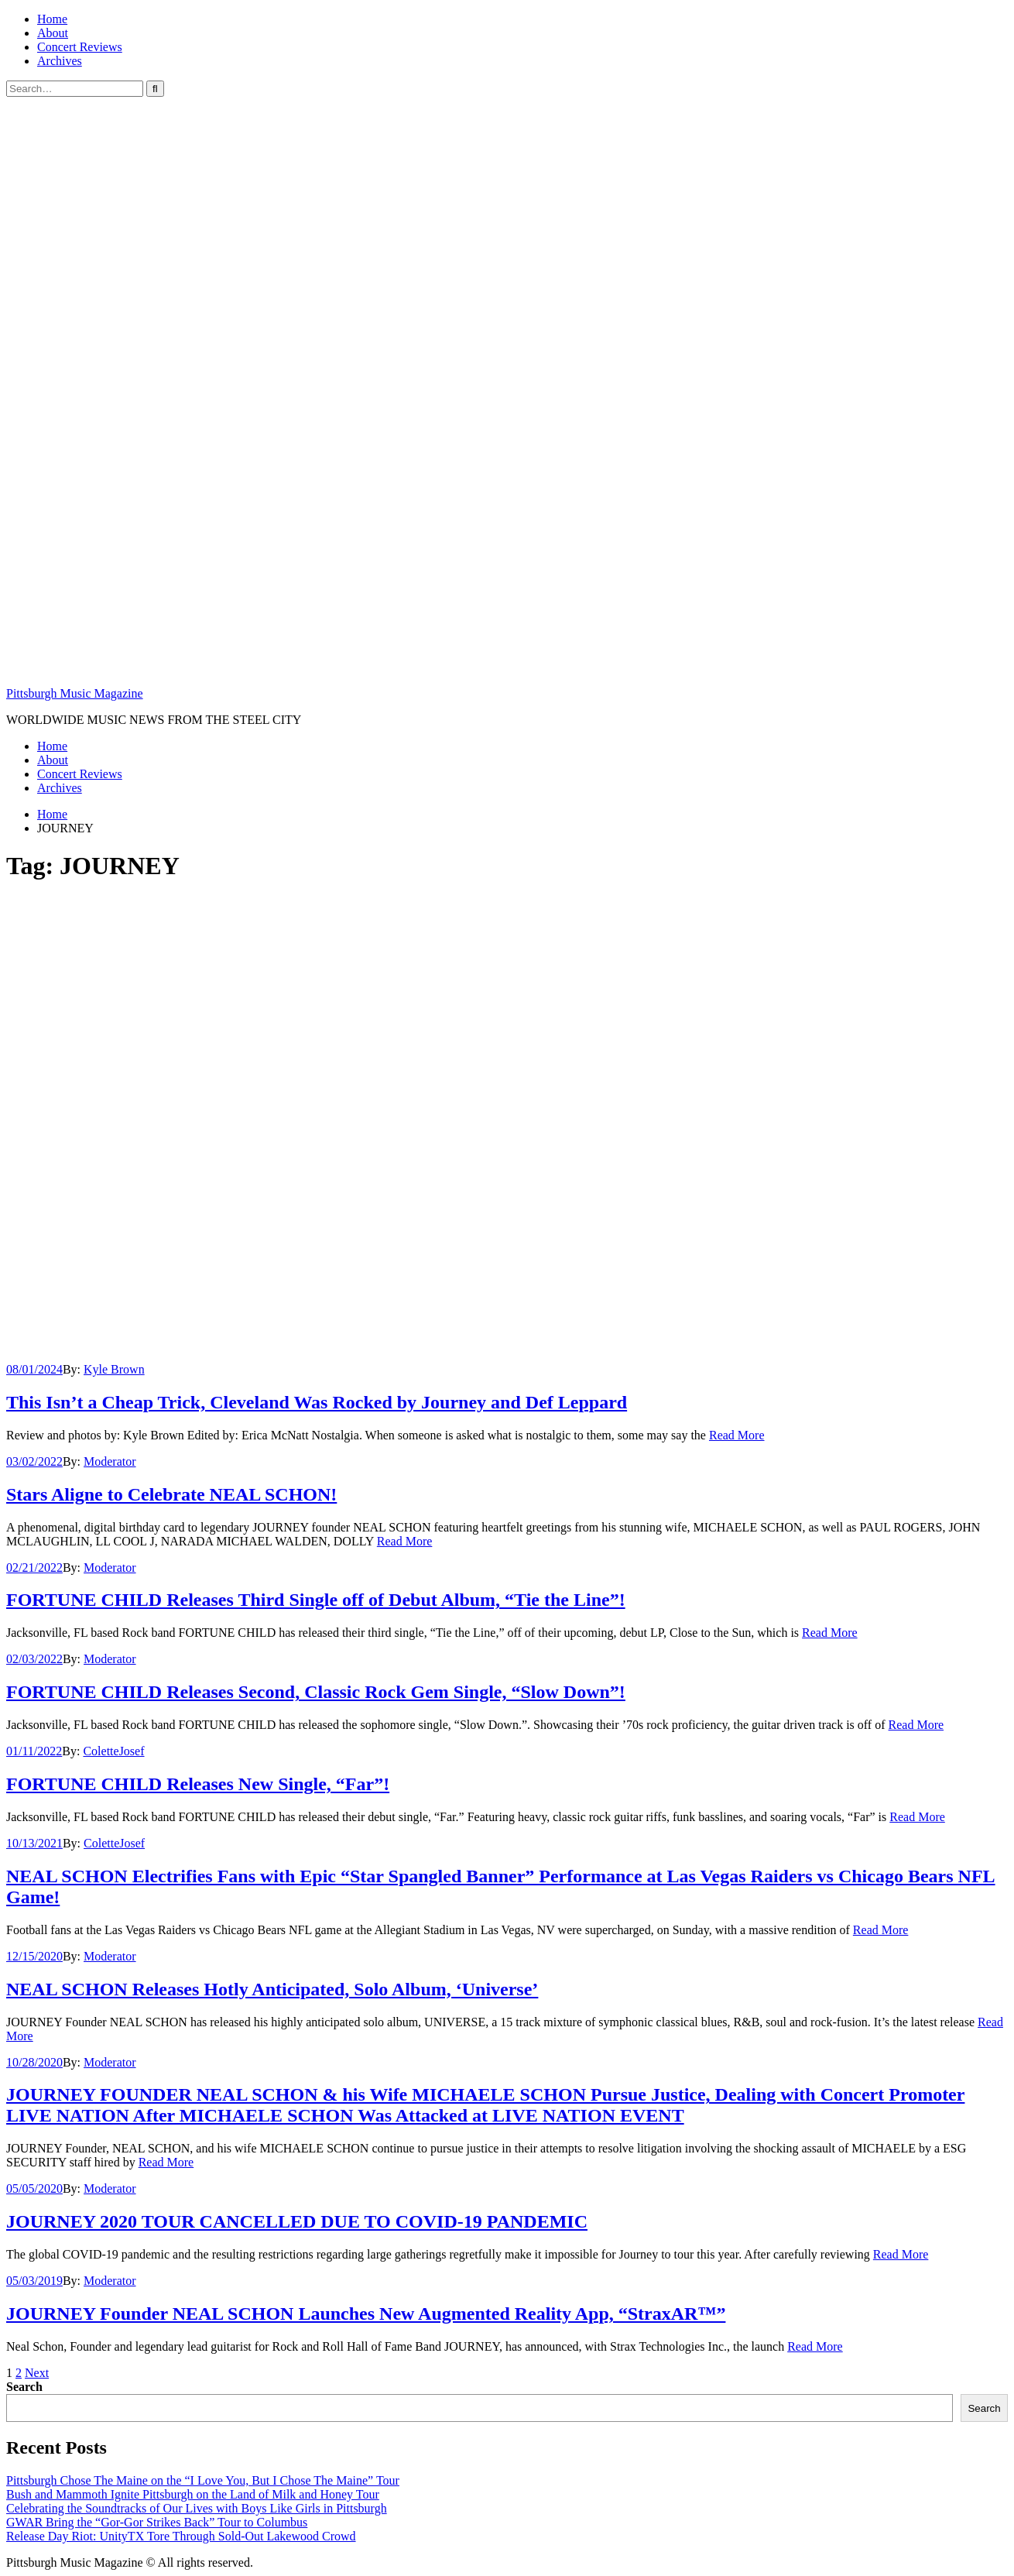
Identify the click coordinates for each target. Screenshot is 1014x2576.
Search (24, 2386)
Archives (59, 60)
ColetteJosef (113, 1751)
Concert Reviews (79, 46)
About (52, 32)
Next (37, 2372)
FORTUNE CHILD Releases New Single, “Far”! (197, 1784)
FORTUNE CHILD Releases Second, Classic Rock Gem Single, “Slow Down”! (315, 1692)
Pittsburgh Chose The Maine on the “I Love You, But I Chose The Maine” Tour (202, 2480)
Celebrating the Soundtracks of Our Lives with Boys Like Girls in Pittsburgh (196, 2508)
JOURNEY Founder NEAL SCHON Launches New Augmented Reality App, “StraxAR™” (365, 2313)
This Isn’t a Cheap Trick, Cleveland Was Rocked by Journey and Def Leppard (316, 1402)
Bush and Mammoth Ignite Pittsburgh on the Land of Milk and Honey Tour (192, 2494)
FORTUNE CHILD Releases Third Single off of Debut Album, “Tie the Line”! (315, 1600)
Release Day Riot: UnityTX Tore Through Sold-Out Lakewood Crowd (181, 2536)
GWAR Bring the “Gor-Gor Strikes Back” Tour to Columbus (156, 2522)
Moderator (110, 1461)
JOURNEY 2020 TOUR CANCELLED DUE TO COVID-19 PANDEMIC (297, 2221)
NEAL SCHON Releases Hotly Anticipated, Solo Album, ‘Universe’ (272, 1989)
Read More (737, 1435)
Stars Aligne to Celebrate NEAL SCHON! (171, 1494)
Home (52, 19)
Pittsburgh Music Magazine (74, 693)
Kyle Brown (114, 1369)
